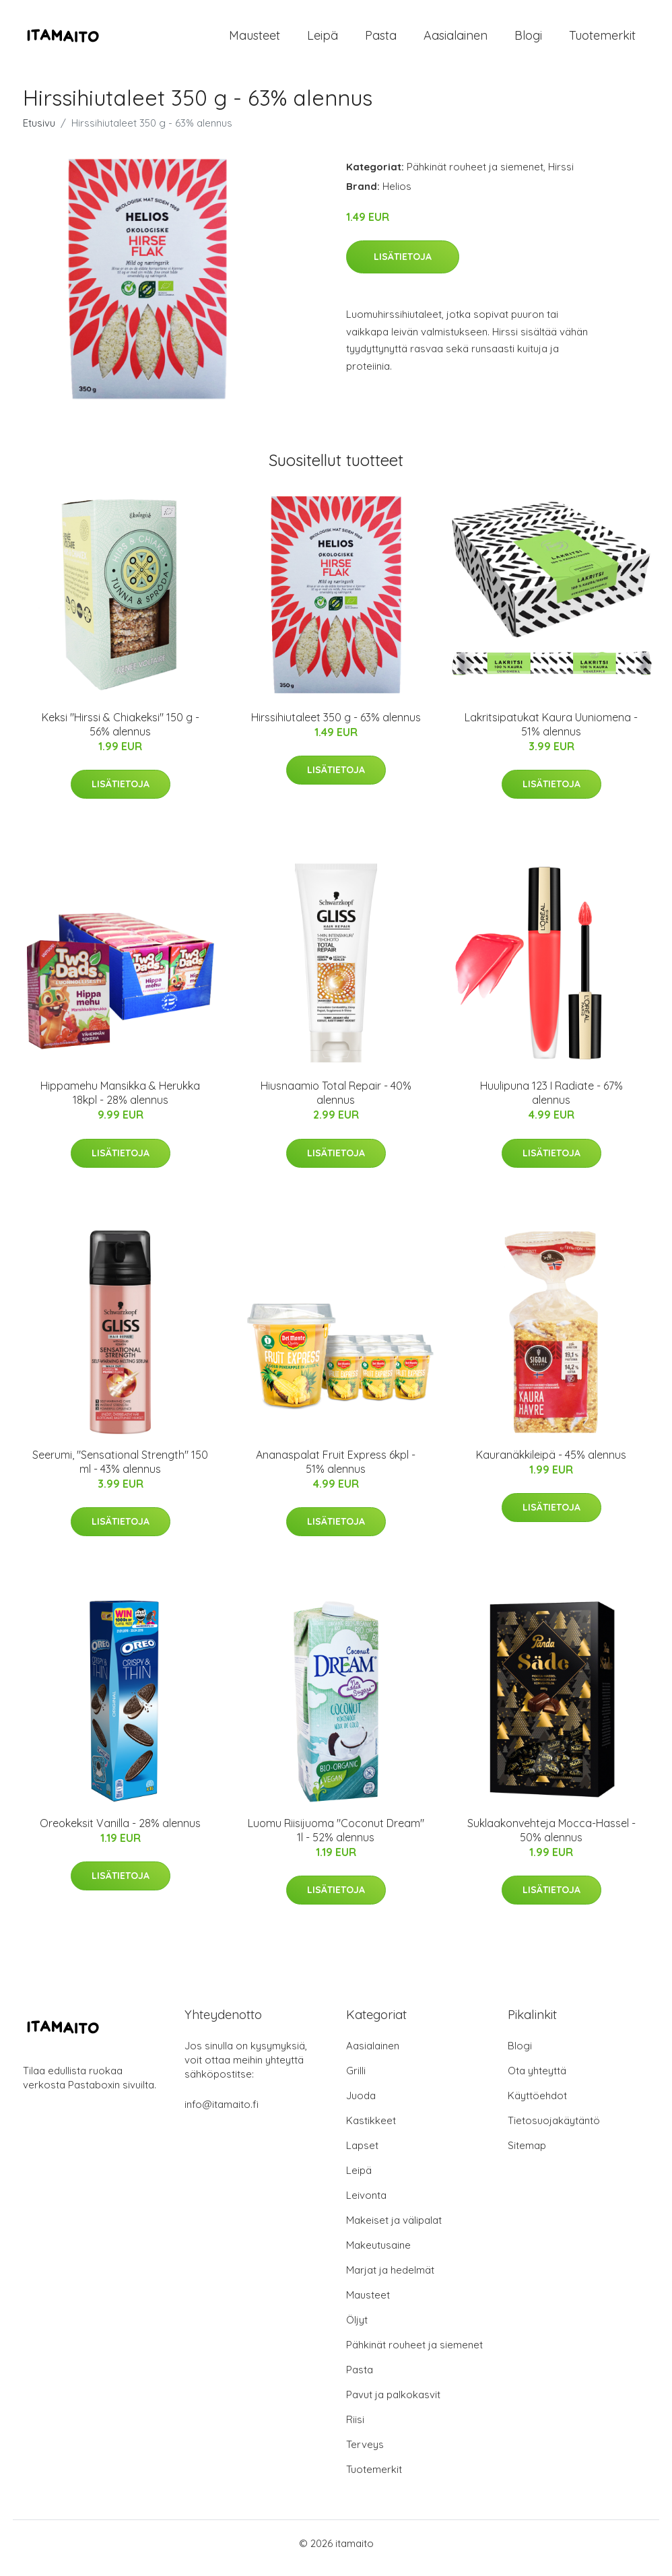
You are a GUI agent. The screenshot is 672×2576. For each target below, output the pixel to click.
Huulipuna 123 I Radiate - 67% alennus (551, 1102)
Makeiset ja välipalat (394, 2229)
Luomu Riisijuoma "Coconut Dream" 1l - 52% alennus (336, 1839)
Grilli (356, 2080)
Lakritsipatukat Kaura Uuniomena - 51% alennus (551, 734)
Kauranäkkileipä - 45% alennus (551, 1464)
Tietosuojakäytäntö (554, 2129)
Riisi (355, 2428)
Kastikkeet (371, 2129)
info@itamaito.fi (221, 2113)
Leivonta (366, 2204)
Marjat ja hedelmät (390, 2279)
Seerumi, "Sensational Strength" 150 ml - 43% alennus (120, 1471)
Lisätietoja (403, 266)
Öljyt (357, 2329)
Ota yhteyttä (537, 2080)
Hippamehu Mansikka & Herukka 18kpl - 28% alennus (120, 1102)
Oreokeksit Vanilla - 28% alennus (120, 1832)
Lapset (362, 2154)
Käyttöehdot (537, 2105)
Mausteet (254, 40)
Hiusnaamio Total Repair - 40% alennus (336, 1102)
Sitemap (527, 2154)
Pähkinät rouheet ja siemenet (475, 176)
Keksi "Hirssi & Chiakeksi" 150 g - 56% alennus (120, 734)
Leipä (322, 40)
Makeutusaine (378, 2254)
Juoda (361, 2105)
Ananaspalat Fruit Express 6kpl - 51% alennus (335, 1471)
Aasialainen (456, 40)
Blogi (528, 40)
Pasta (381, 40)
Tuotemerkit (602, 40)
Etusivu (39, 132)
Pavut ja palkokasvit (393, 2404)
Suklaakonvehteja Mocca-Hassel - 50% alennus (551, 1839)
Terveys (365, 2453)
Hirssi (561, 176)
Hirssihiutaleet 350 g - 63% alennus (336, 726)
